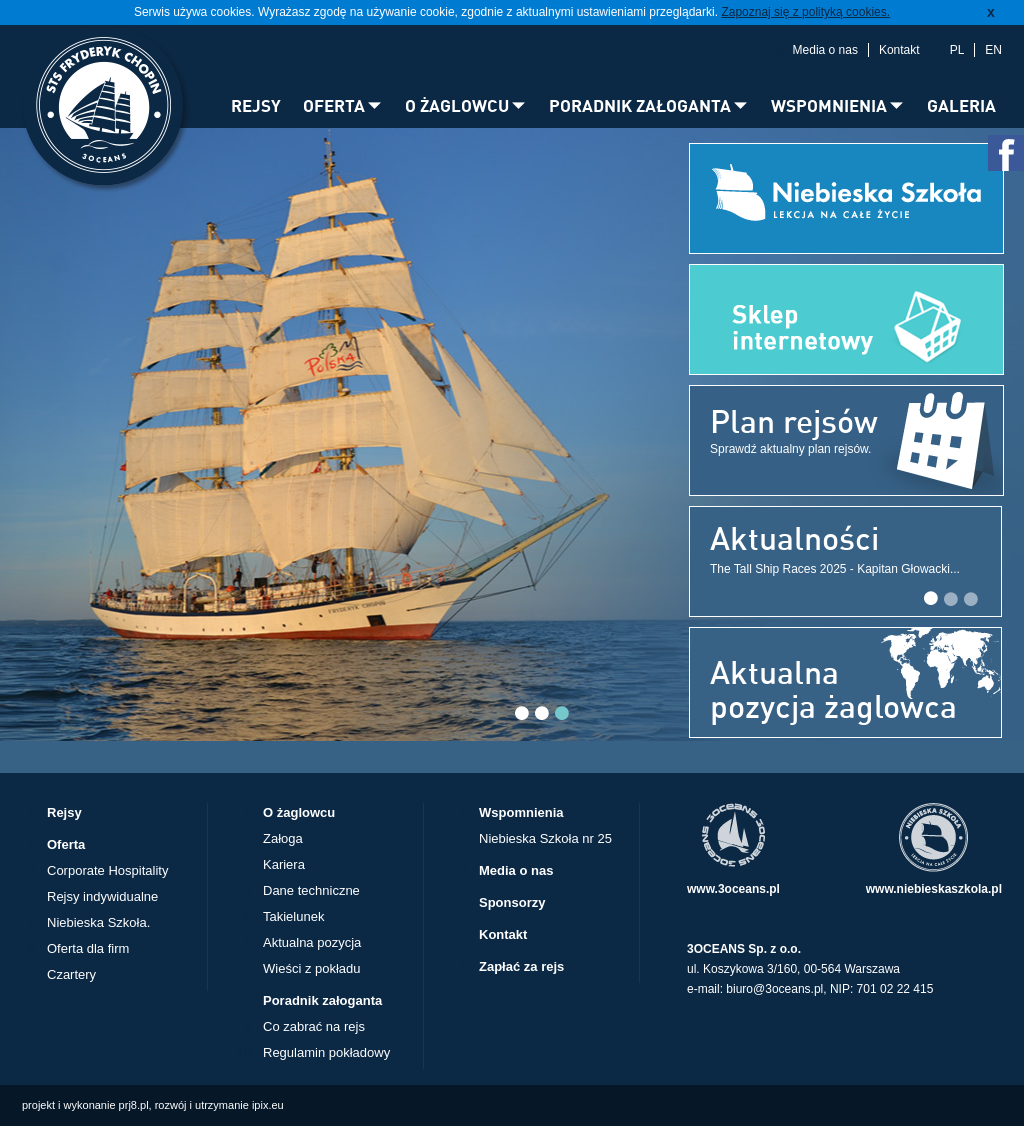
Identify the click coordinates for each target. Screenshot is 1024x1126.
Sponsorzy (512, 902)
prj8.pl (134, 1105)
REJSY (256, 105)
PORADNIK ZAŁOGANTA (640, 105)
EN (993, 50)
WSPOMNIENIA (829, 105)
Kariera (284, 864)
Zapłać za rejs (521, 966)
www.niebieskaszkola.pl (934, 889)
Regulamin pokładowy (326, 1052)
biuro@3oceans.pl (774, 989)
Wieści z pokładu (312, 968)
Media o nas (825, 50)
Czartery (71, 974)
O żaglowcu (299, 812)
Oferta (66, 844)
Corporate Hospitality (107, 870)
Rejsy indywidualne (102, 896)
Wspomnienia (521, 812)
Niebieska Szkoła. (98, 922)
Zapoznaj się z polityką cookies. (805, 12)
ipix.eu (268, 1105)
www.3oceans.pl (733, 889)
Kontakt (899, 50)
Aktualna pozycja (312, 942)
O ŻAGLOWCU (457, 105)
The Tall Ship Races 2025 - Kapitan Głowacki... (835, 569)
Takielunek (293, 916)
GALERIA (961, 105)
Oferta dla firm (88, 948)
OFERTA (334, 105)
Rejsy (64, 812)
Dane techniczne (311, 890)
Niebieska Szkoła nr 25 (545, 838)
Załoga (283, 838)
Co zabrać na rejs (314, 1026)
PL (957, 50)
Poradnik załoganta (322, 1000)
